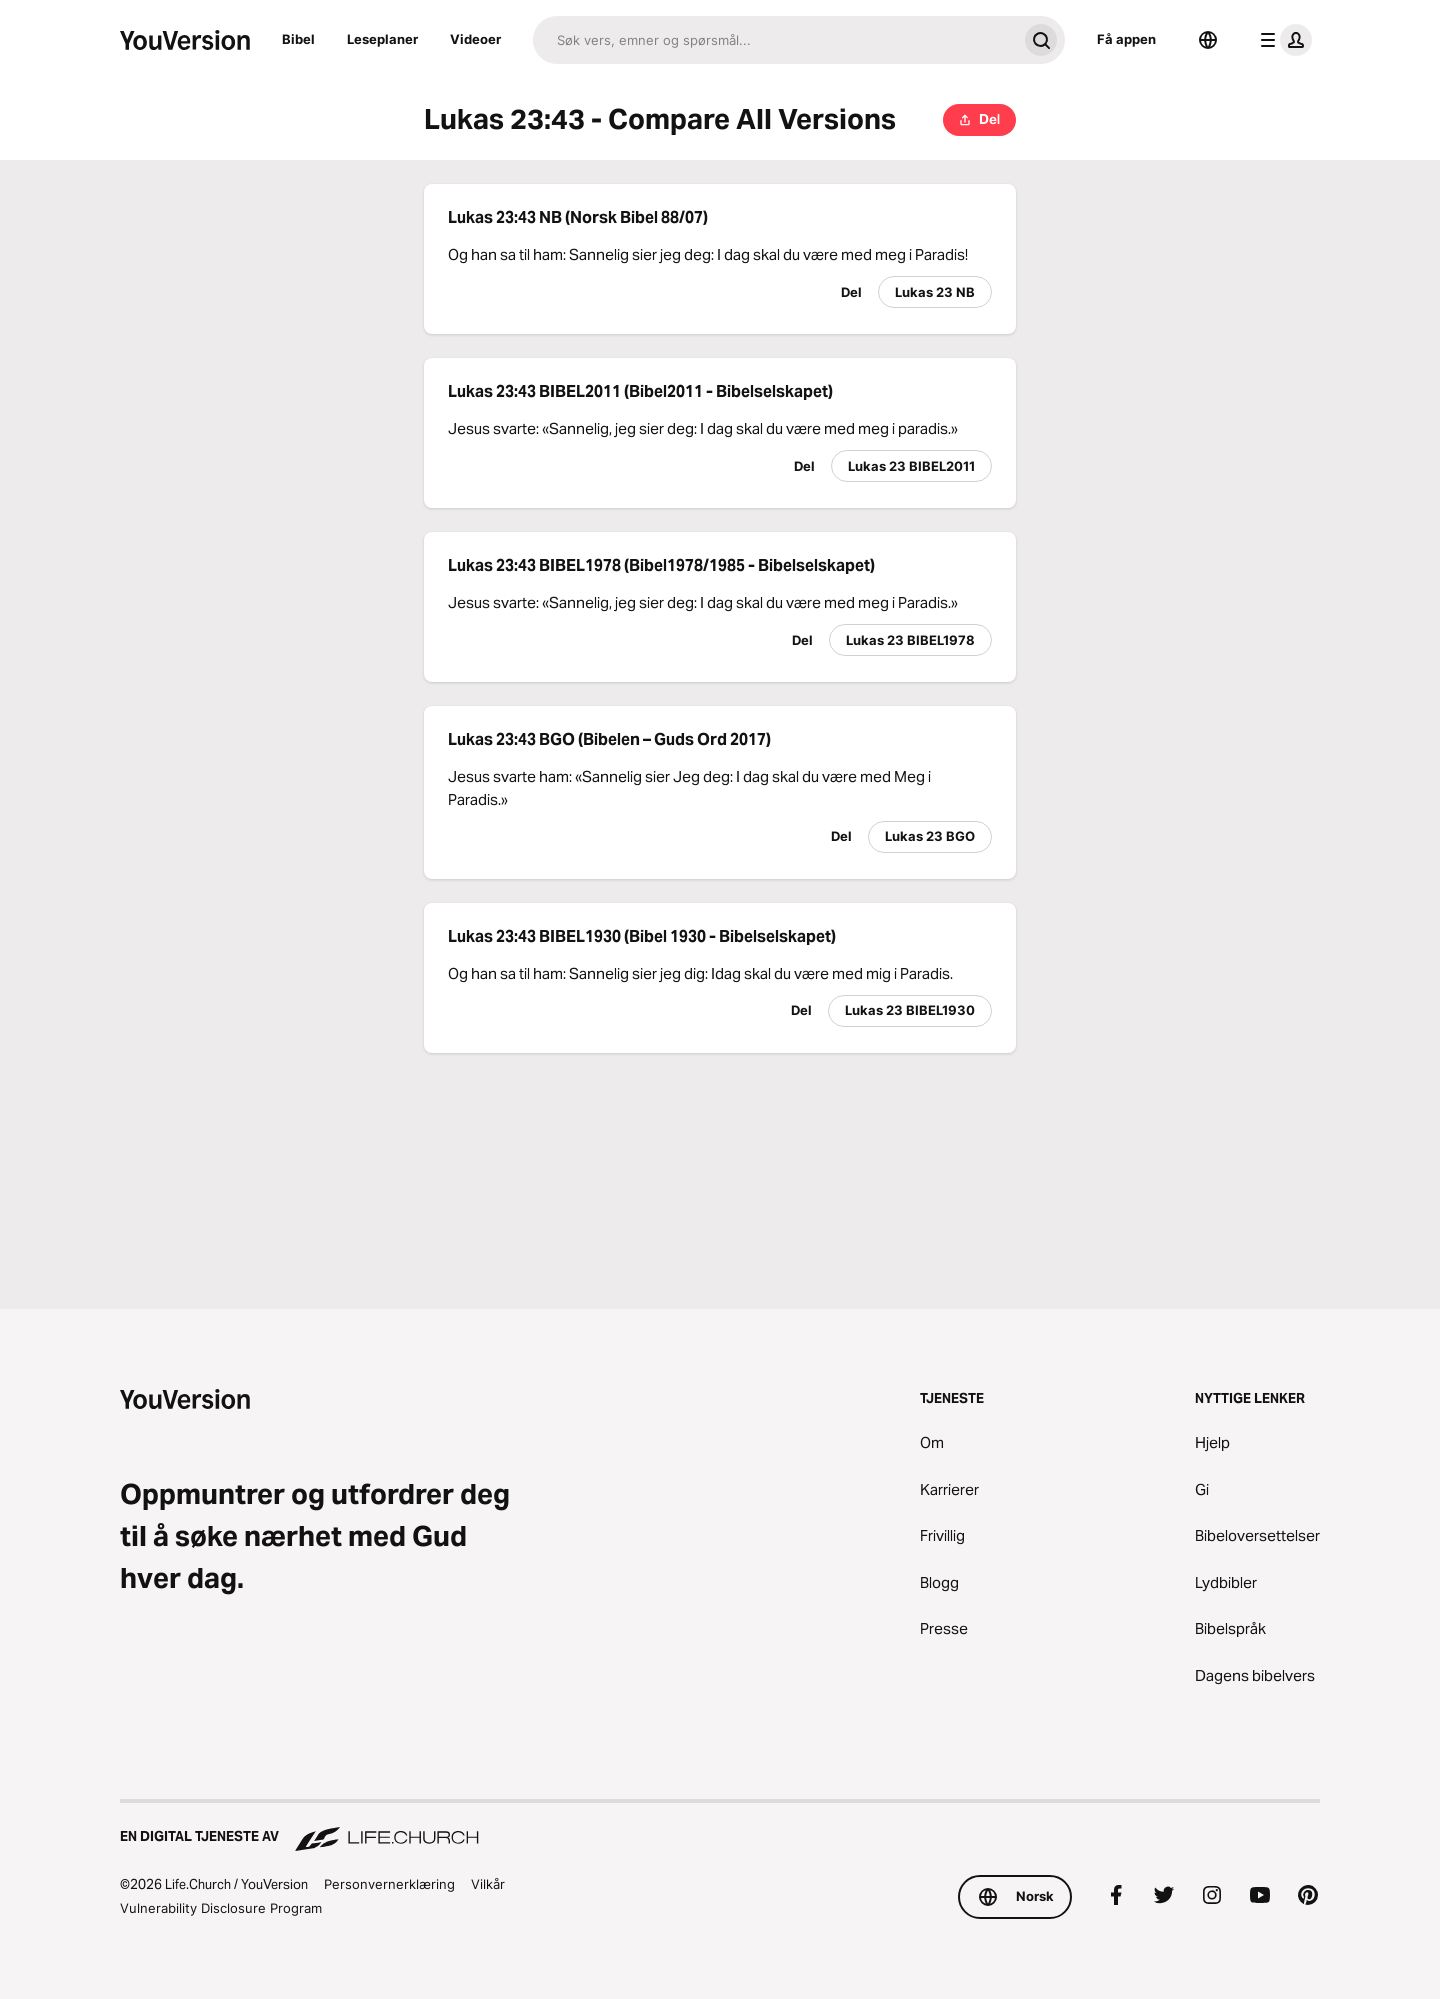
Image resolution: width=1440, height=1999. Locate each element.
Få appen (1126, 39)
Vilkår (488, 1884)
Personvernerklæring (389, 1884)
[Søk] (775, 40)
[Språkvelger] (1208, 40)
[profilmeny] (1282, 40)
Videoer (475, 39)
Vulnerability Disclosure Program (221, 1908)
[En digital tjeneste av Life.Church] (720, 1827)
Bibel (298, 39)
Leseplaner (382, 39)
